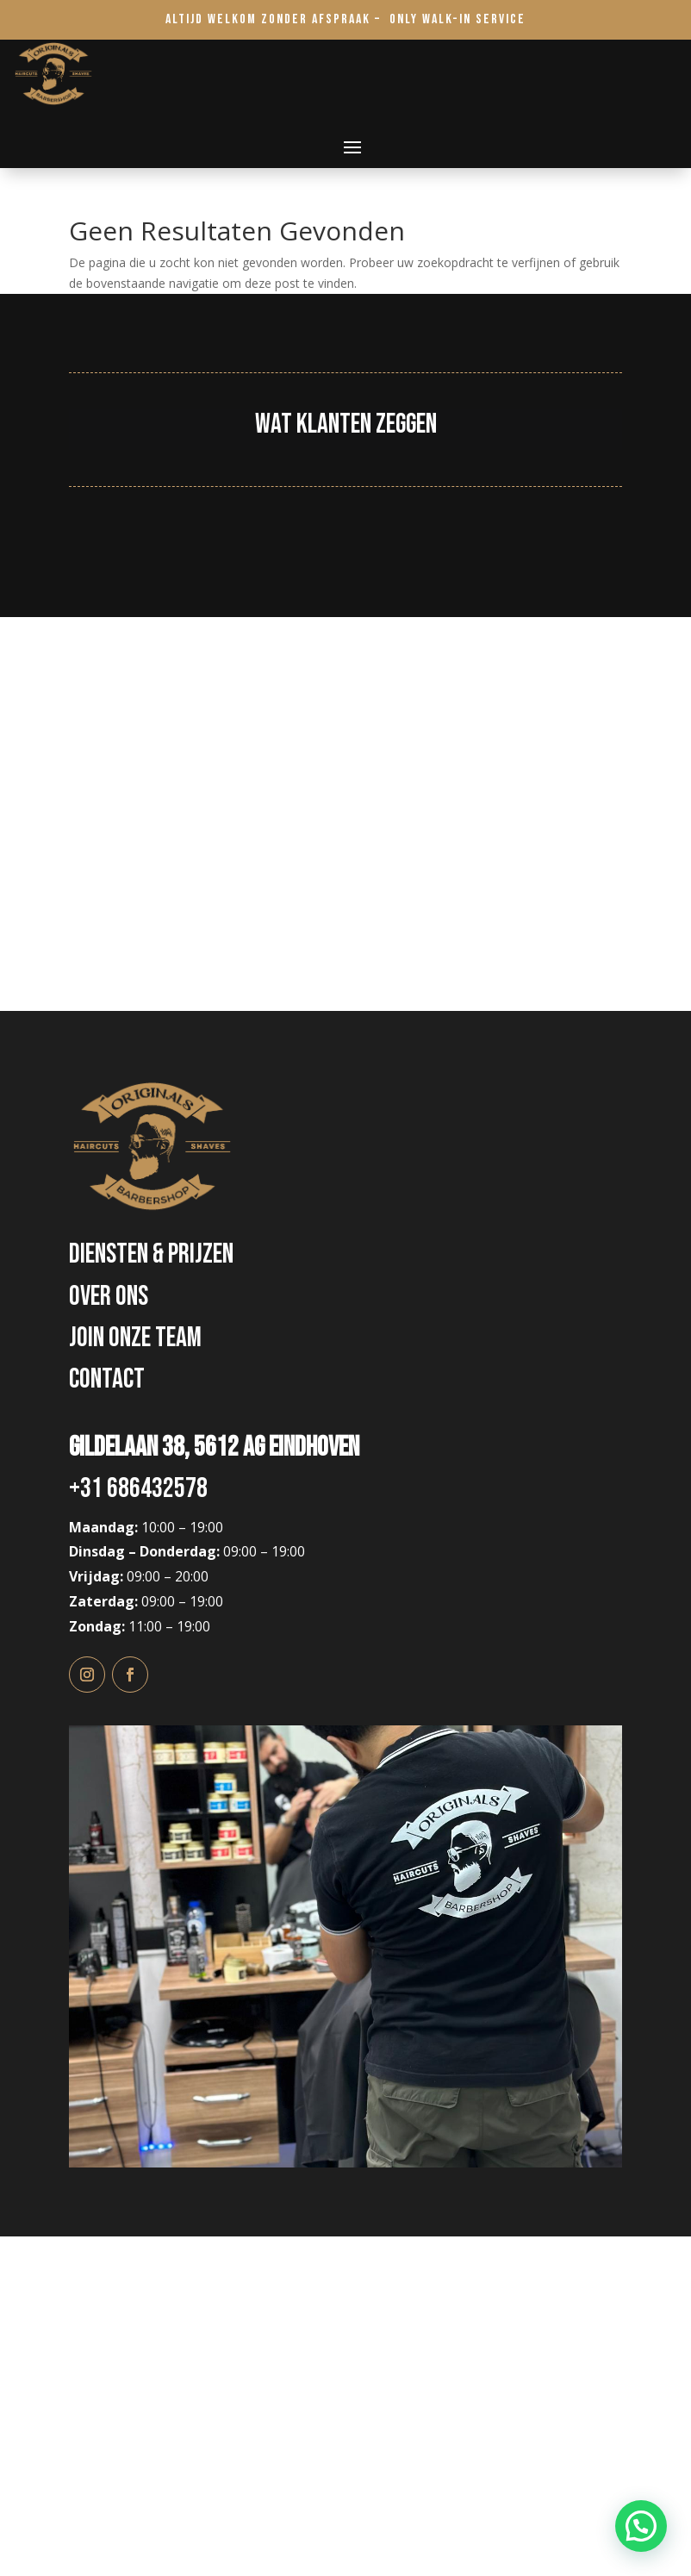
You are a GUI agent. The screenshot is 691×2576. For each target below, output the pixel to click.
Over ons (108, 1296)
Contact (107, 1379)
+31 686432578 (138, 1489)
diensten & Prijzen (151, 1254)
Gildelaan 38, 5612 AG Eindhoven (214, 1447)
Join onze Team (135, 1338)
